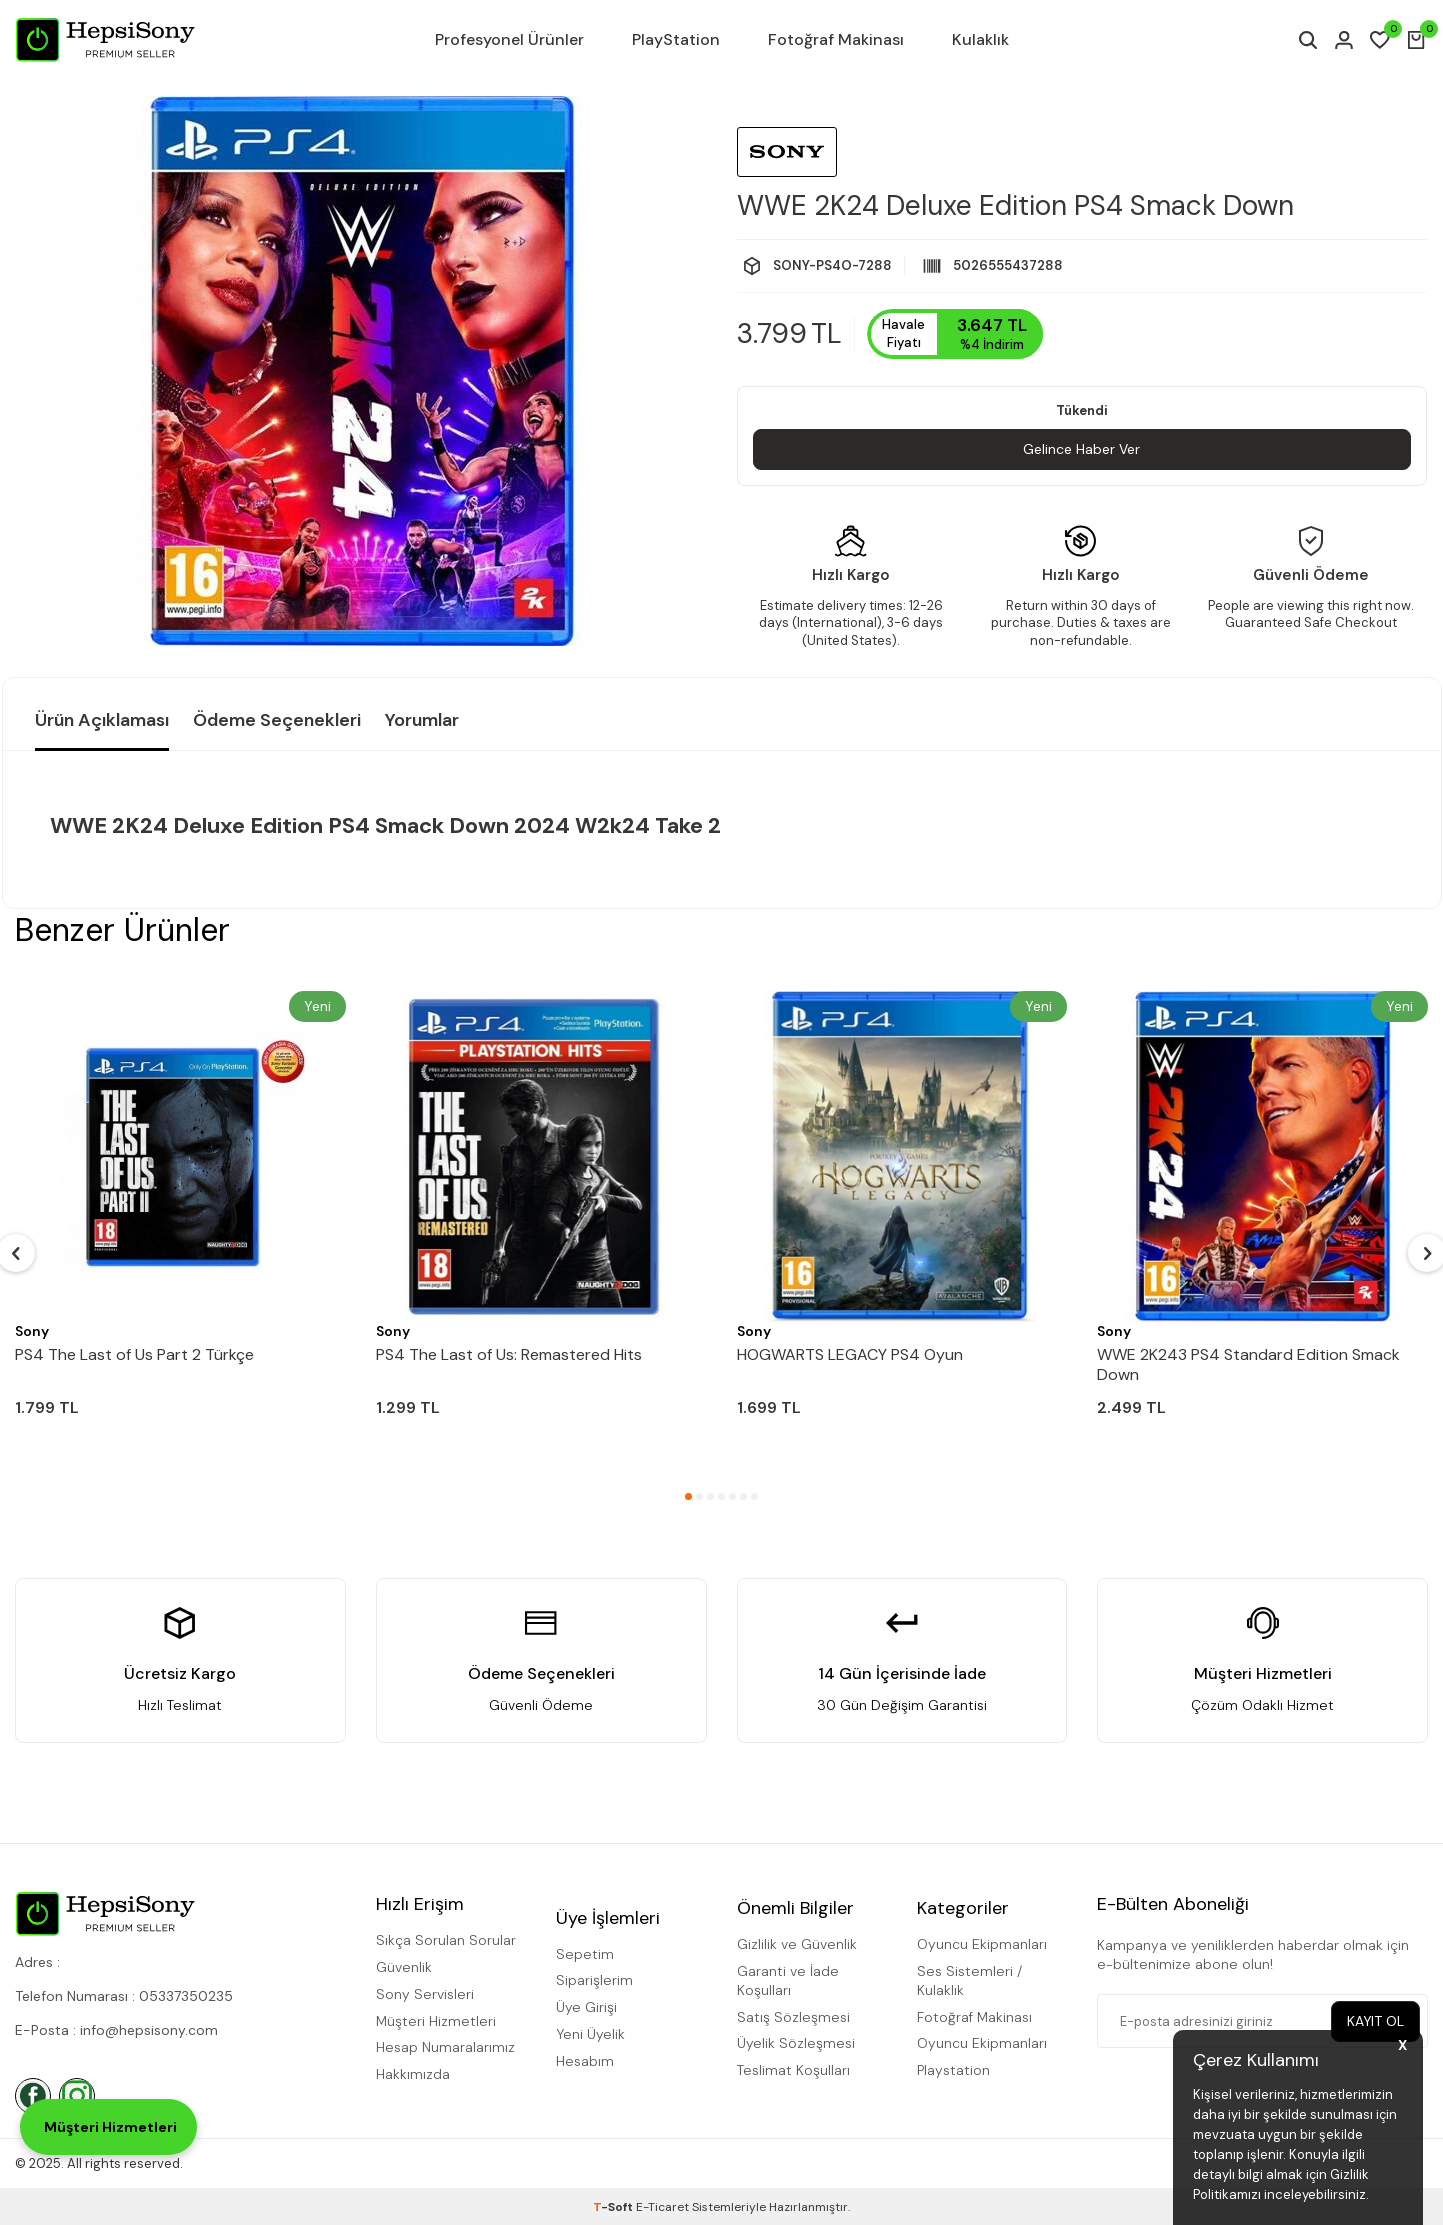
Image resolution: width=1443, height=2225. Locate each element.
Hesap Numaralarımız (445, 2047)
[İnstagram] (77, 2096)
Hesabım (585, 2061)
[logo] (105, 40)
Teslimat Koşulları (793, 2070)
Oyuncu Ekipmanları (982, 1944)
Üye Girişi (586, 2007)
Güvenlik (404, 1967)
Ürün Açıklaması (102, 720)
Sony (32, 1331)
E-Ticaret (662, 2207)
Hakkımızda (413, 2074)
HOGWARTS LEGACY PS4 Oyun (850, 1355)
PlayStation (676, 39)
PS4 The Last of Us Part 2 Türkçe (134, 1355)
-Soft (614, 2207)
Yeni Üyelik (590, 2034)
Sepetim (585, 1954)
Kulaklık (980, 39)
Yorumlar (422, 720)
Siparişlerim (594, 1980)
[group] (362, 371)
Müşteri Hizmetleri (436, 2021)
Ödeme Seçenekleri (277, 720)
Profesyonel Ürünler (509, 39)
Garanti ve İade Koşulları (788, 1980)
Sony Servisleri (425, 1994)
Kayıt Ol (1375, 2021)
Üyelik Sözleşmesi (796, 2043)
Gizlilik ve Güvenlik (797, 1944)
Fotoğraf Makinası (836, 39)
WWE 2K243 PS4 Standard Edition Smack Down (1248, 1365)
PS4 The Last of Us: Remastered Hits (509, 1355)
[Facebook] (33, 2096)
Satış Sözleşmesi (793, 2017)
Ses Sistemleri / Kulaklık (969, 1980)
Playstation (953, 2070)
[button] (688, 1496)
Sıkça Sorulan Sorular (446, 1940)
